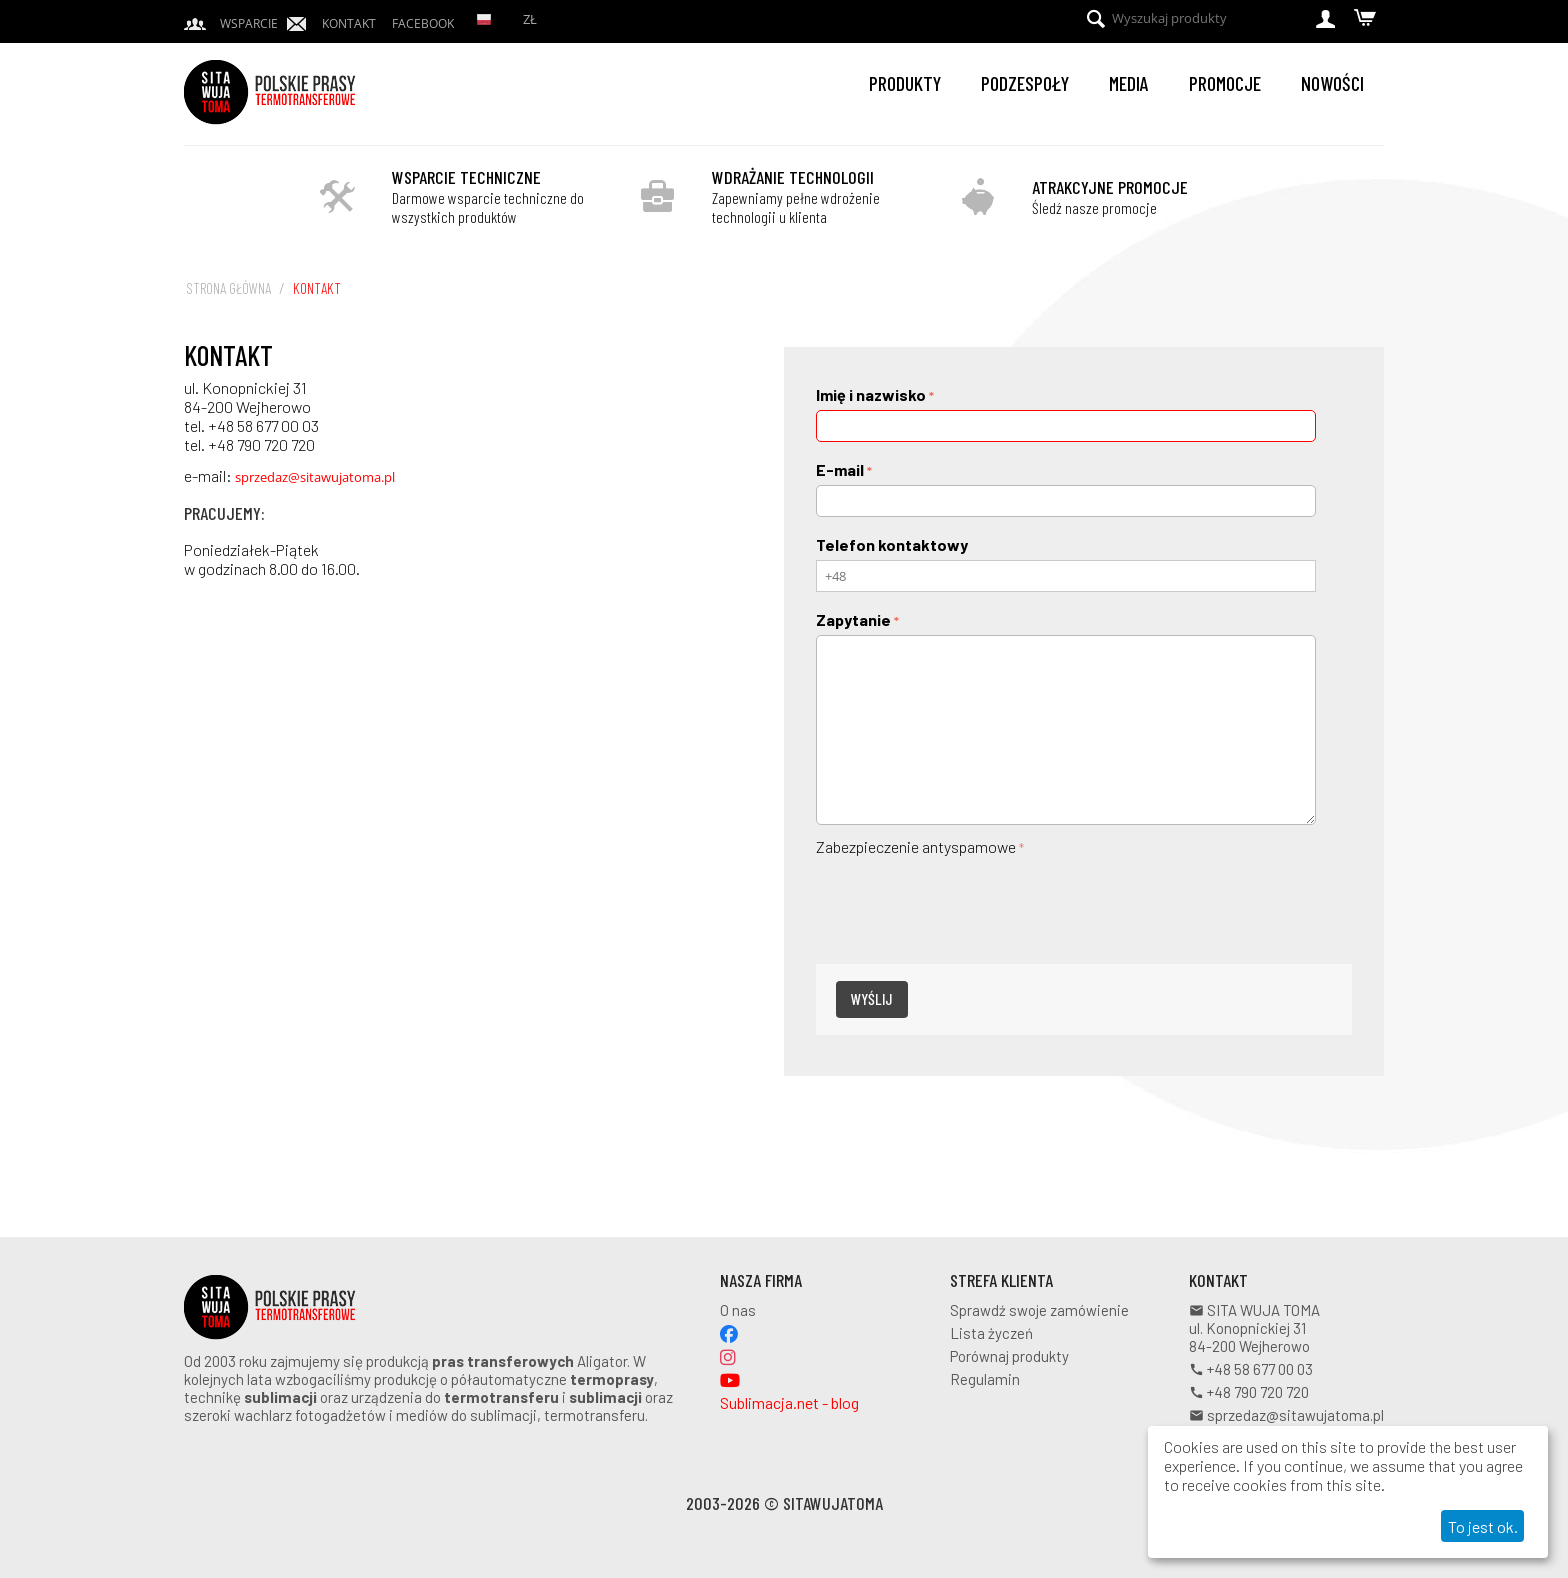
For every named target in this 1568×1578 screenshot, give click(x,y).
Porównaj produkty (1009, 1356)
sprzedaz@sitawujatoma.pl (315, 477)
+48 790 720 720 (1249, 1392)
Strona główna (228, 288)
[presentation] (968, 900)
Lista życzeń (991, 1333)
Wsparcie (249, 23)
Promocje (1225, 83)
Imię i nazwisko (871, 394)
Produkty (905, 83)
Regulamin (985, 1379)
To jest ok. (1483, 1526)
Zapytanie (853, 619)
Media (1129, 83)
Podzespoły (1025, 83)
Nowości (1332, 83)
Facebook (423, 23)
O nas (738, 1310)
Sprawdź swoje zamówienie (1039, 1310)
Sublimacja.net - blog (789, 1402)
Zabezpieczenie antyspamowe (916, 846)
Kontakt (349, 23)
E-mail (840, 469)
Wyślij (872, 998)
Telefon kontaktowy (892, 544)
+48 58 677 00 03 (1251, 1369)
